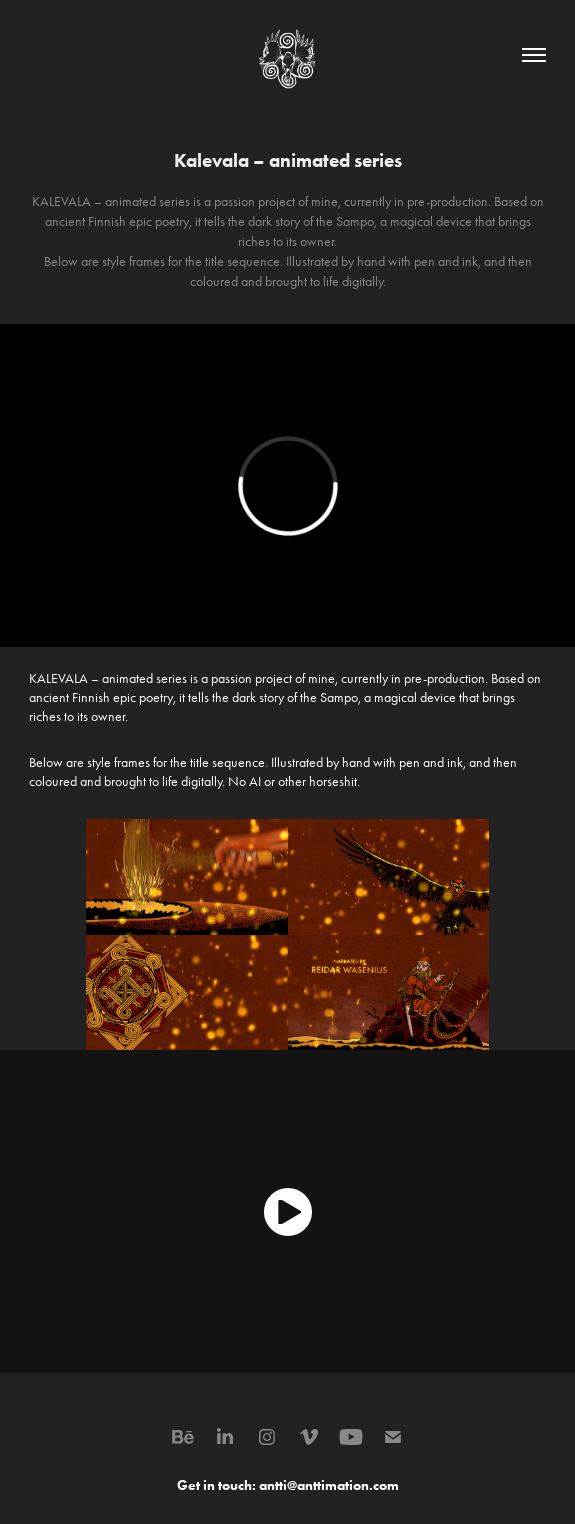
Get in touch (214, 1485)
